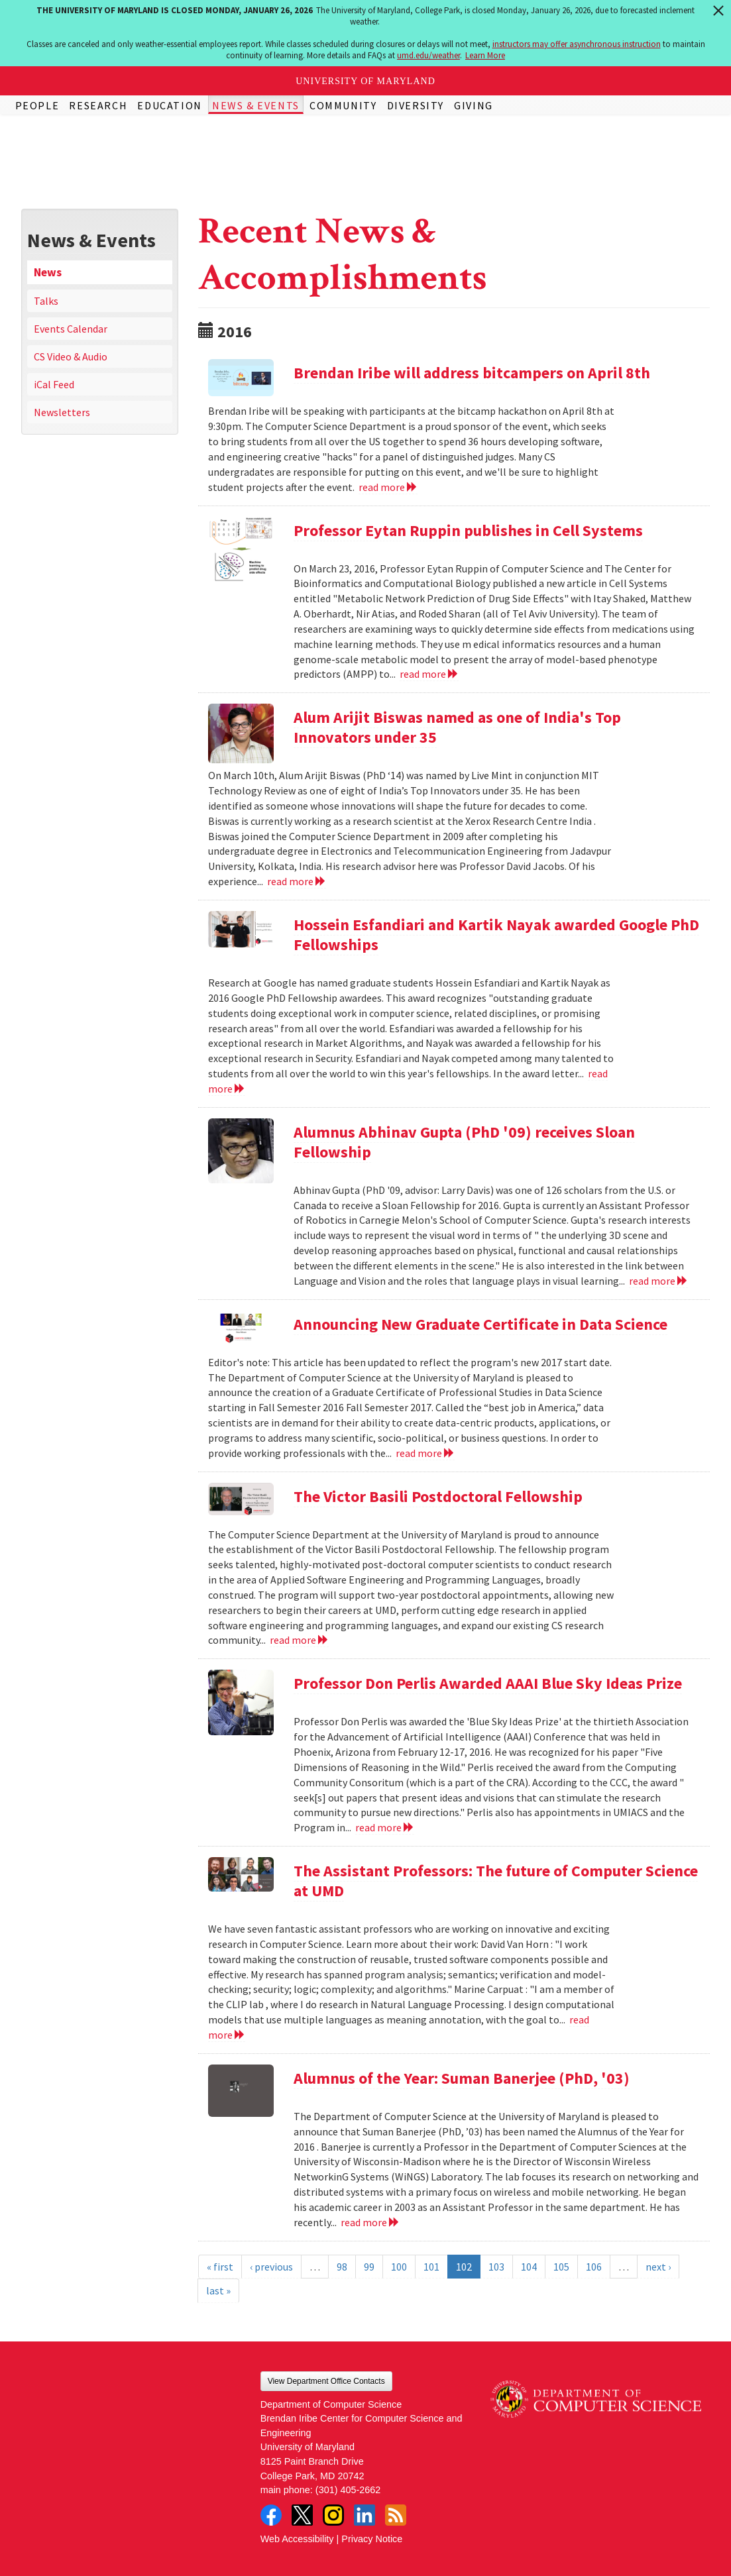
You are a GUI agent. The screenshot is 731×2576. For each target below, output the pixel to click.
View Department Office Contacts (326, 2381)
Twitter (302, 2515)
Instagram (333, 2515)
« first (220, 2266)
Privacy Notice (371, 2539)
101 (431, 2266)
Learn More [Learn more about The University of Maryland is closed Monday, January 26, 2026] (485, 55)
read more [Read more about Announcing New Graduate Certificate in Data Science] (425, 1453)
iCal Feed (54, 384)
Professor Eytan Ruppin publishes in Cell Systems (468, 530)
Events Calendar (70, 328)
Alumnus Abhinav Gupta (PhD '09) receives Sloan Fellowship (464, 1142)
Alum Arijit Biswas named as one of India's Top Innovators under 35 (457, 727)
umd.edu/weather (428, 55)
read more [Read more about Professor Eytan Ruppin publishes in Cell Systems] (429, 673)
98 (342, 2266)
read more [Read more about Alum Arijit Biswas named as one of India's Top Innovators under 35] (296, 881)
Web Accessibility (297, 2539)
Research (98, 105)
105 (561, 2266)
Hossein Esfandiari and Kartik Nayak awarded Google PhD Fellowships (496, 934)
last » (218, 2290)
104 (529, 2266)
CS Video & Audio (70, 356)
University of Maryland (365, 81)
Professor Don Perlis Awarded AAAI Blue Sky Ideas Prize (488, 1683)
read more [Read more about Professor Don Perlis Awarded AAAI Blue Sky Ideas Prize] (384, 1827)
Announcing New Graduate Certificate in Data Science (480, 1324)
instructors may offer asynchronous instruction (576, 44)
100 (399, 2266)
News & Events (256, 105)
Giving (473, 105)
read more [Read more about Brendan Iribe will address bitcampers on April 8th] (388, 487)
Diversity (415, 105)
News (48, 272)
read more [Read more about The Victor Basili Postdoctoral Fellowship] (299, 1639)
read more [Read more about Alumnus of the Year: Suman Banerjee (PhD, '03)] (370, 2222)
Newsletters (62, 412)
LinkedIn (364, 2515)
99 (369, 2266)
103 (496, 2266)
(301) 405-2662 (347, 2490)
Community (342, 105)
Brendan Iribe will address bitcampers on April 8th (472, 372)
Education (169, 105)
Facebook (271, 2515)
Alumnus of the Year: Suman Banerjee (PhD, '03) (462, 2078)
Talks (46, 300)
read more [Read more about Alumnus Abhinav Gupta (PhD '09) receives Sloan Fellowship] (658, 1280)
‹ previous (271, 2266)
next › (658, 2266)
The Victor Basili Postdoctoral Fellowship (438, 1496)
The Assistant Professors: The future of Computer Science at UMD (496, 1880)
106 (594, 2266)
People (37, 105)
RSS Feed (395, 2515)
